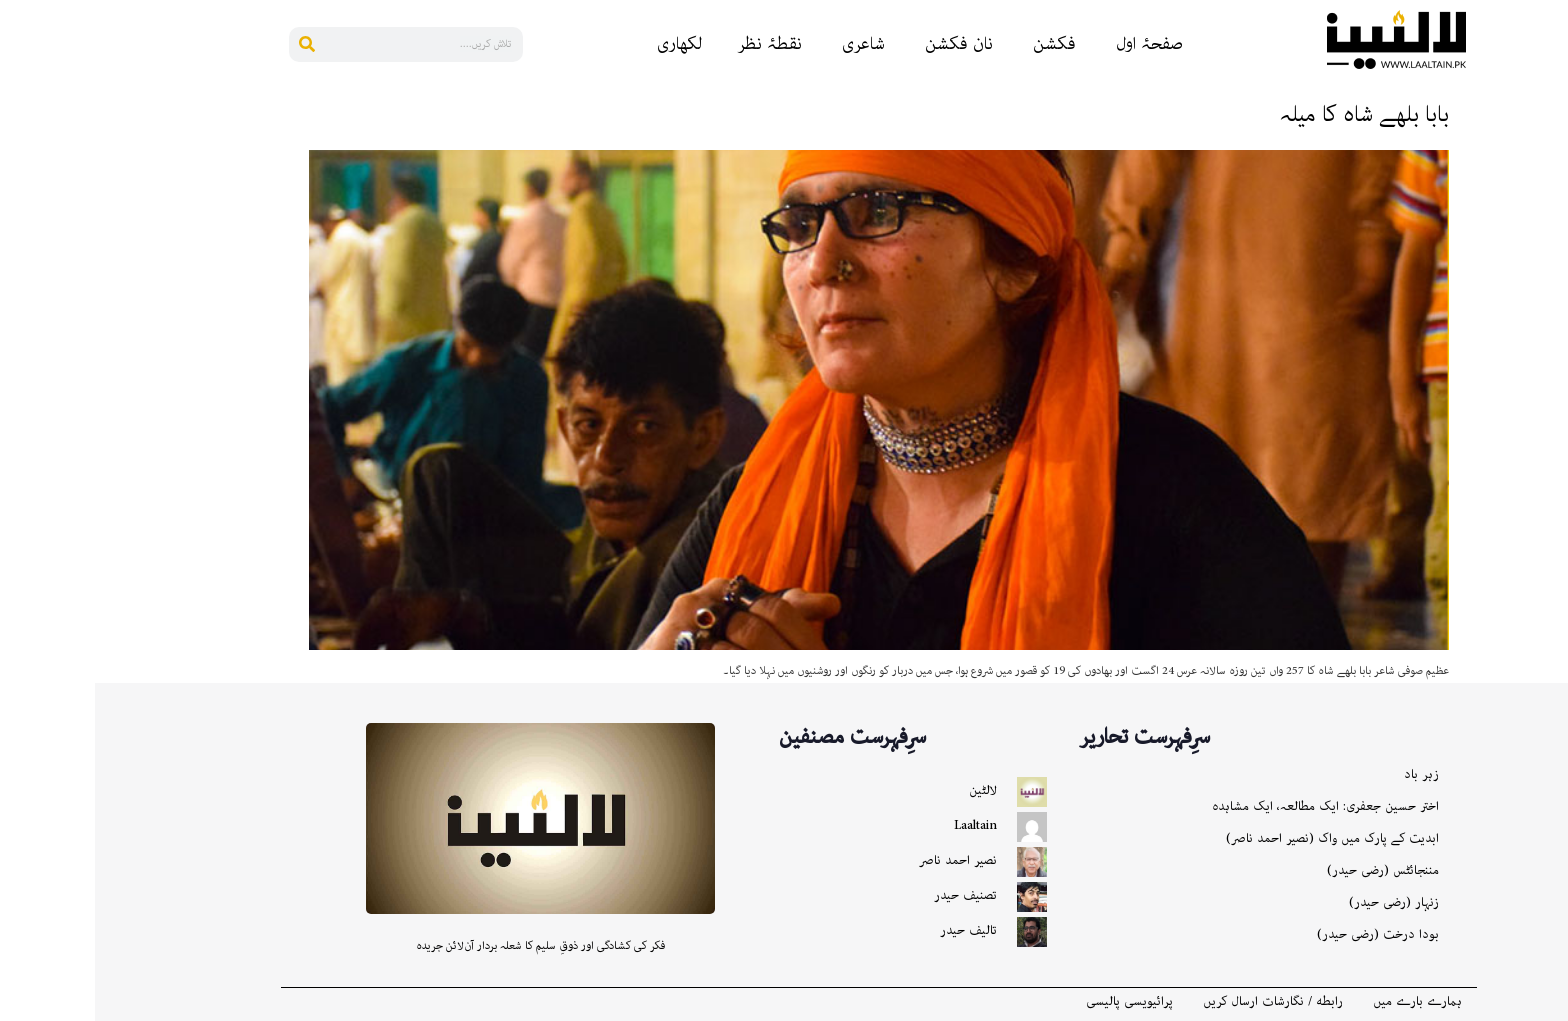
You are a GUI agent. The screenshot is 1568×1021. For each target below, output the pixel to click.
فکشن (959, 44)
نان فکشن (864, 44)
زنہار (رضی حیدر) (1299, 902)
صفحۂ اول (1054, 44)
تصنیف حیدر (870, 895)
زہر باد (1326, 774)
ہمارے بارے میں (1322, 1002)
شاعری (768, 44)
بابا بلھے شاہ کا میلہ (1269, 114)
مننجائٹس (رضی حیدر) (1288, 870)
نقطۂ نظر (674, 44)
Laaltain (880, 825)
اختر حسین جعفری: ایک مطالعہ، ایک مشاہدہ (1230, 806)
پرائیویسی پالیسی (1034, 1002)
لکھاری (584, 44)
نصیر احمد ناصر (863, 860)
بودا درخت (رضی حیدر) (1283, 934)
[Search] (211, 44)
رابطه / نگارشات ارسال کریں (1178, 1002)
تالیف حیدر (873, 930)
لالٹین (888, 790)
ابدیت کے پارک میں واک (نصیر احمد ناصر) (1237, 838)
